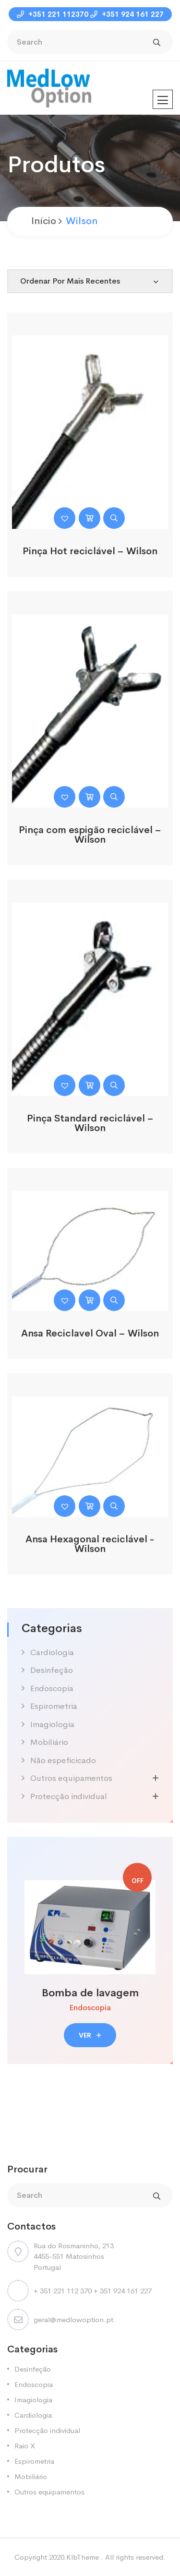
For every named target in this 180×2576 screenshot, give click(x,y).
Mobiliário (49, 1742)
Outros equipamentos (71, 1778)
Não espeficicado (63, 1760)
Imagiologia (52, 1724)
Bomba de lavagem (90, 1993)
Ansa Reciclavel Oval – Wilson (90, 1333)
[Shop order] (90, 281)
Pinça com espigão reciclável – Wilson (90, 835)
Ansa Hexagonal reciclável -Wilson (90, 1544)
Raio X (24, 2445)
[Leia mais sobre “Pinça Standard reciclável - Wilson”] (89, 1085)
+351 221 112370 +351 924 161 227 (90, 14)
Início (43, 221)
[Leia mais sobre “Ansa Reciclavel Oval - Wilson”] (89, 1300)
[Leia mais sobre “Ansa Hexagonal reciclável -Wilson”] (89, 1506)
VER (90, 2035)
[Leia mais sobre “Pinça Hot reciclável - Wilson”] (89, 518)
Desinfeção (51, 1670)
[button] (64, 518)
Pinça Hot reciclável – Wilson (90, 551)
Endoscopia (51, 1688)
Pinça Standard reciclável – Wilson (90, 1123)
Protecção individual (68, 1796)
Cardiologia (52, 1652)
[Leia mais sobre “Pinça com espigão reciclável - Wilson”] (89, 797)
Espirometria (53, 1706)
